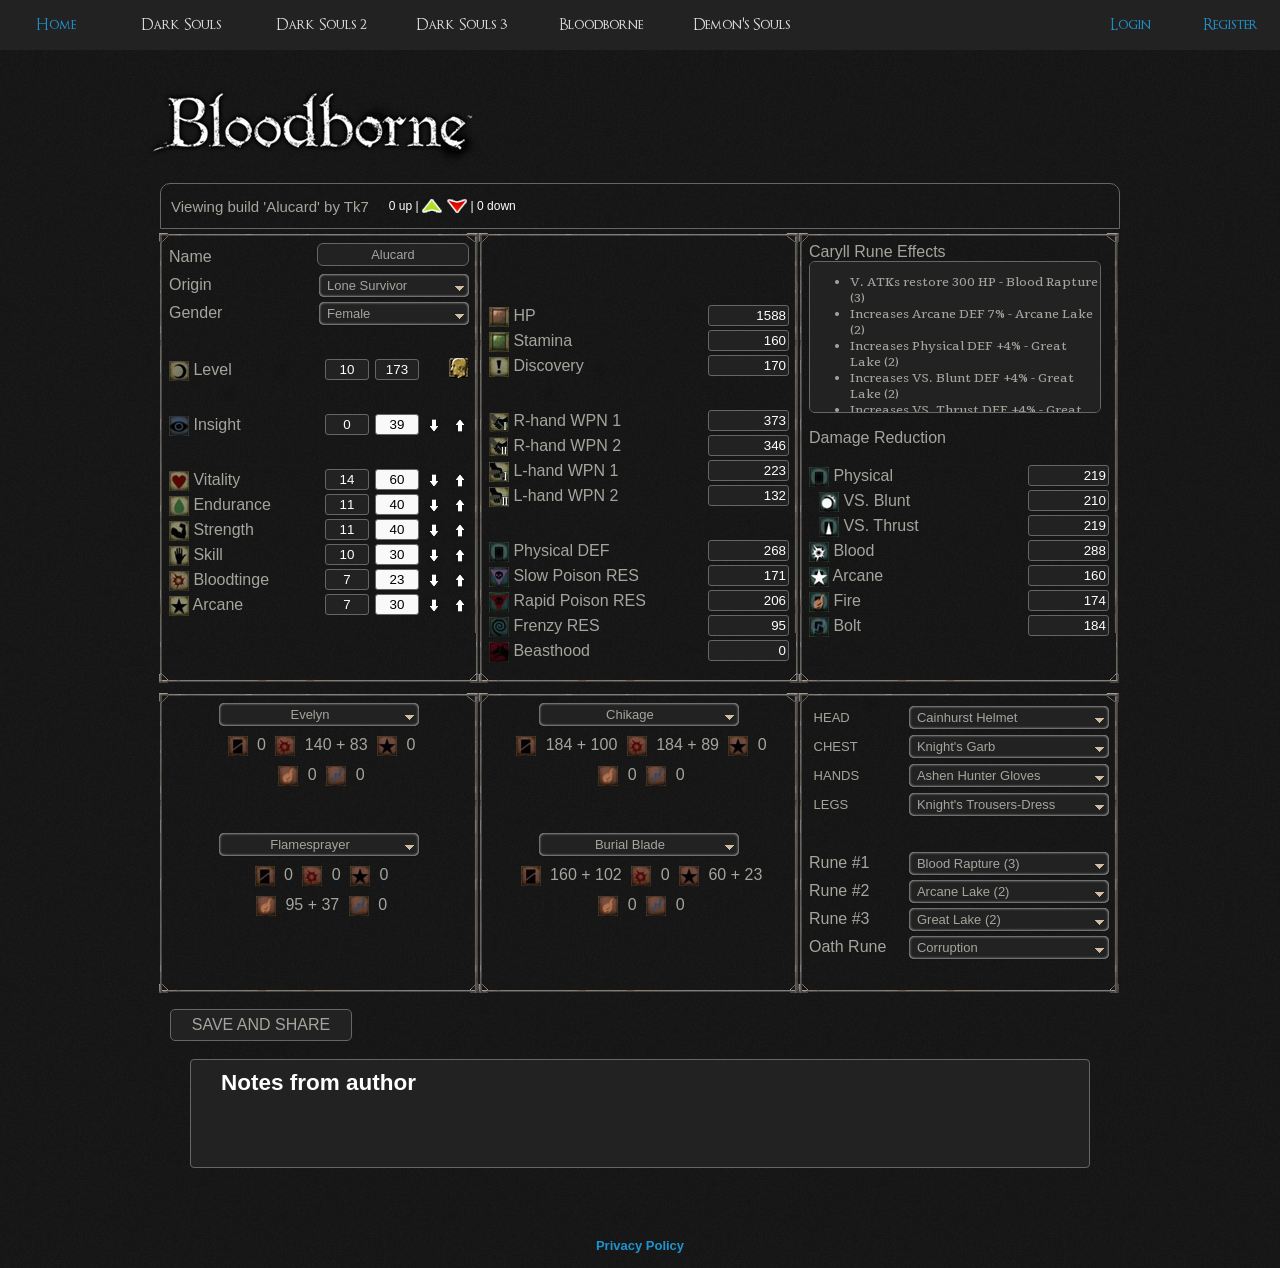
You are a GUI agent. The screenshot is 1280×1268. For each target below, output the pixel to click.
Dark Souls (181, 24)
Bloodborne (601, 24)
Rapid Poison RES (579, 600)
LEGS (828, 804)
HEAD (829, 717)
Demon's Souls (741, 24)
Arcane (206, 604)
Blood (853, 550)
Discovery (548, 365)
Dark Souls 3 (461, 24)
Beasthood (551, 650)
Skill (196, 554)
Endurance (220, 504)
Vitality (204, 479)
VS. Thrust (869, 525)
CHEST (833, 746)
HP (524, 315)
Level (200, 369)
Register (1230, 24)
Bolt (847, 625)
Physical (863, 475)
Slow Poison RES (575, 575)
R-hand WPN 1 (567, 420)
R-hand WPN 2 (567, 445)
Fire (847, 600)
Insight (205, 424)
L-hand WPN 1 (565, 470)
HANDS (834, 775)
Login (1130, 24)
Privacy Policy (640, 1245)
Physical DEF (561, 550)
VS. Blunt (864, 500)
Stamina (542, 340)
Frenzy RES (556, 625)
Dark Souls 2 (321, 24)
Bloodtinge (219, 579)
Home (56, 24)
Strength (211, 529)
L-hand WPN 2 (565, 495)
